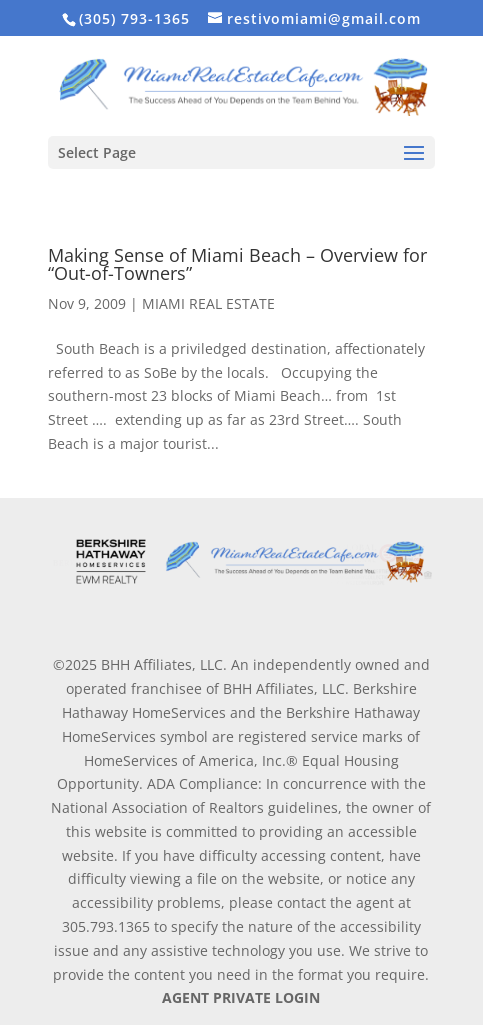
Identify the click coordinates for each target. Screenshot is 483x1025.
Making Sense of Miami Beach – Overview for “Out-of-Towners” (237, 264)
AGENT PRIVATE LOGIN (241, 997)
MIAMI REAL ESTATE (208, 303)
